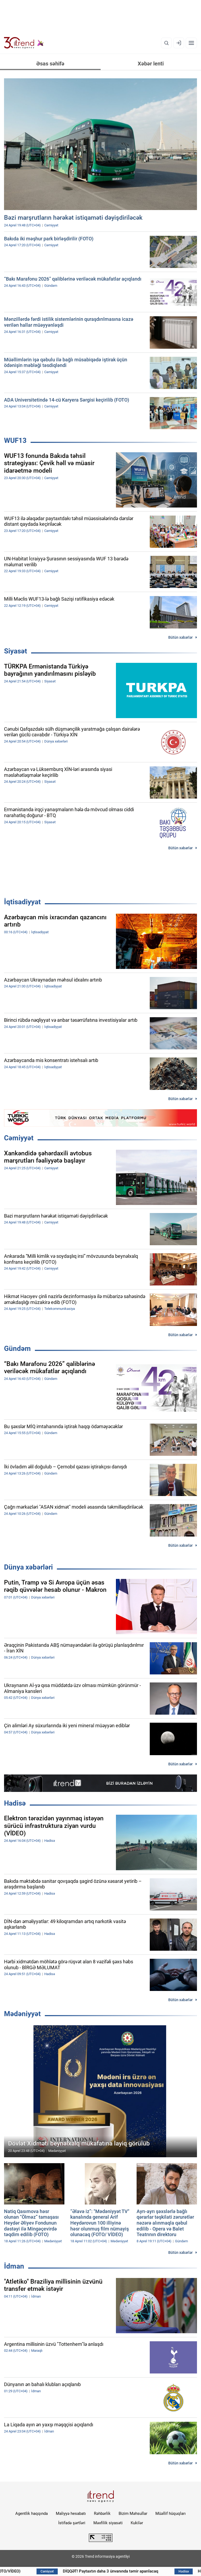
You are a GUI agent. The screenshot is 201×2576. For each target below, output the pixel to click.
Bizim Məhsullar (133, 2513)
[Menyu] (191, 43)
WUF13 (15, 440)
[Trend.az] (24, 43)
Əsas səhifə (50, 63)
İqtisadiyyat (22, 902)
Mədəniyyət (22, 2014)
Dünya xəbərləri (28, 1567)
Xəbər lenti (151, 63)
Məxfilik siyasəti (108, 2522)
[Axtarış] (166, 43)
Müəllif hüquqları (170, 2513)
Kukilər (137, 2522)
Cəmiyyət (19, 1138)
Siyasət (15, 651)
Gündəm (17, 1348)
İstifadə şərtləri (71, 2522)
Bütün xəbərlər (180, 637)
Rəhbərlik (102, 2513)
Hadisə (15, 1803)
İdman (14, 2266)
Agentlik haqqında (31, 2513)
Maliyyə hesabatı (71, 2513)
